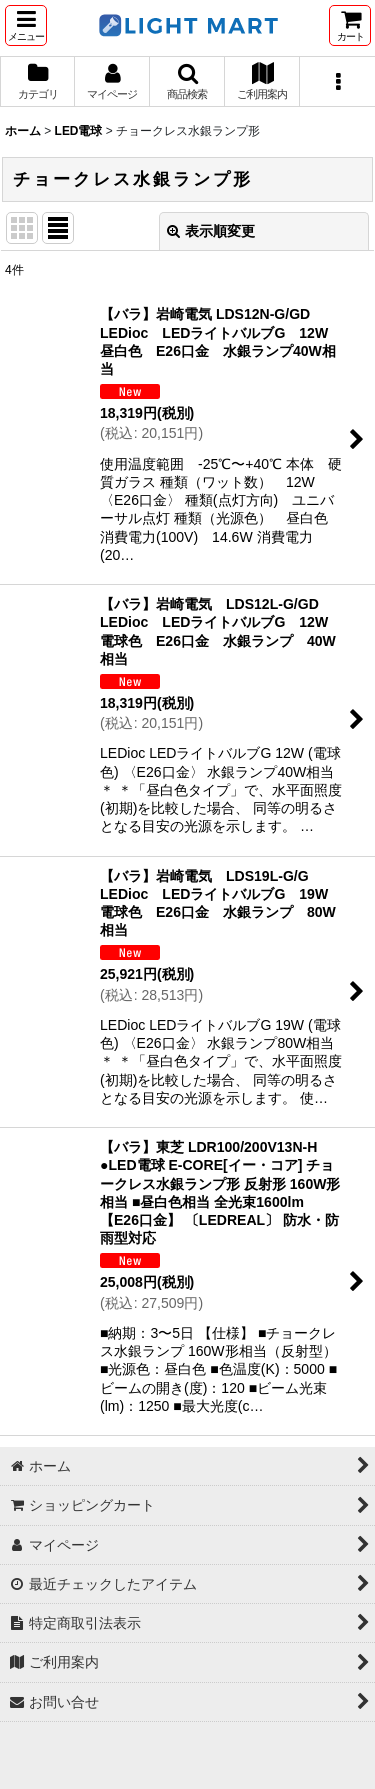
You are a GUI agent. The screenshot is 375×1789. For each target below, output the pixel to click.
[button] (26, 25)
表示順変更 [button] (211, 231)
